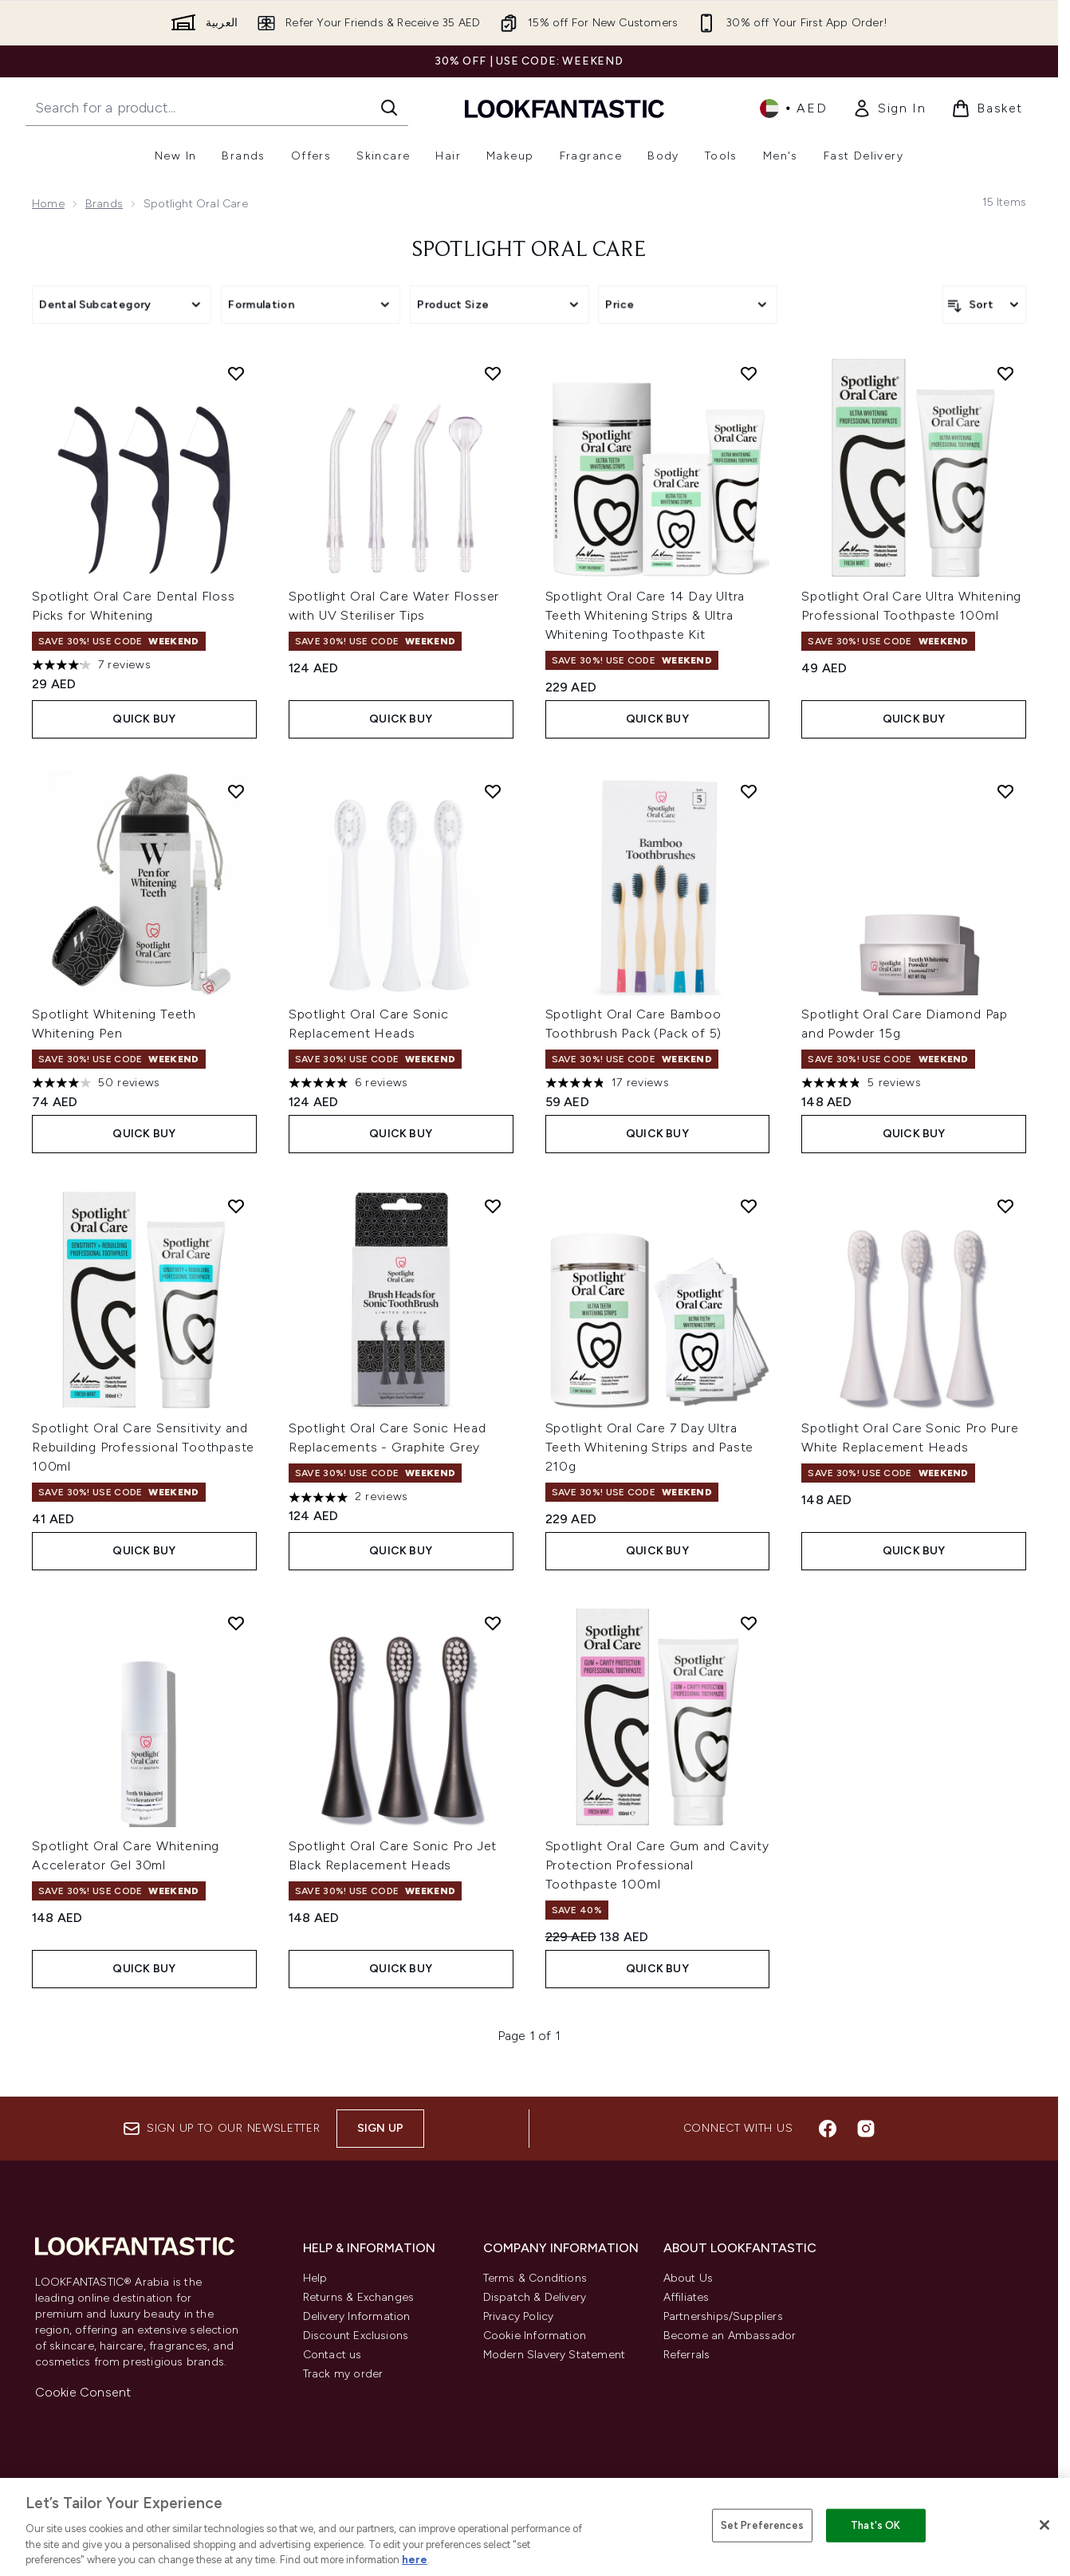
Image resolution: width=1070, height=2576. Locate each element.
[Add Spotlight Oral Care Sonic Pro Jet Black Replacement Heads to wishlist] (493, 1623)
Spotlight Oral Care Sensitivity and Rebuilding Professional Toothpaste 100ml (143, 1447)
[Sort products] (984, 305)
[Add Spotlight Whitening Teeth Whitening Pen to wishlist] (236, 791)
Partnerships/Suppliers (723, 2316)
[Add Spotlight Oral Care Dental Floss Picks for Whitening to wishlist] (236, 373)
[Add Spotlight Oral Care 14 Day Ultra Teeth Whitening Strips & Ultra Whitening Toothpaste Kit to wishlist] (749, 373)
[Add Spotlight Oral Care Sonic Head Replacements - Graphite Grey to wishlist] (493, 1206)
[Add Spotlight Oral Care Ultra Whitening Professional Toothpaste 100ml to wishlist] (1005, 373)
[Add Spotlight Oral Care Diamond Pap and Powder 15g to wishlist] (1005, 791)
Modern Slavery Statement (554, 2354)
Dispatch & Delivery (535, 2297)
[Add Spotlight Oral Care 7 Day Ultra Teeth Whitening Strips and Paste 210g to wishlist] (749, 1206)
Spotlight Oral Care (529, 250)
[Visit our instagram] (866, 2128)
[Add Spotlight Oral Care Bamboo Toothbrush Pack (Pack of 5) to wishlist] (749, 791)
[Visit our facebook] (827, 2128)
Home (48, 204)
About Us (688, 2278)
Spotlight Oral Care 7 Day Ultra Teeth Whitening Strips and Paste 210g (649, 1447)
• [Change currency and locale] (793, 108)
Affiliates (686, 2297)
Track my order (343, 2374)
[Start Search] (389, 107)
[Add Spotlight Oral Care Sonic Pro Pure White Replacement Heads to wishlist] (1005, 1206)
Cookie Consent (83, 2392)
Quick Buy (143, 719)
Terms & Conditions (535, 2278)
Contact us (332, 2354)
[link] (889, 108)
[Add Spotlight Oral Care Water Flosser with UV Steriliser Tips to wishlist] (493, 373)
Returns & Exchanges (359, 2297)
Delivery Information (357, 2316)
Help (315, 2278)
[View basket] (987, 108)
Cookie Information (535, 2335)
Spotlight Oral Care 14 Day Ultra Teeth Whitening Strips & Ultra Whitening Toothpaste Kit (645, 615)
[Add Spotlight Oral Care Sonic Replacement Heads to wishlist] (493, 791)
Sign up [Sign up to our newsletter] (380, 2128)
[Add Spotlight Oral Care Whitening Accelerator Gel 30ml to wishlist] (236, 1623)
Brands (104, 204)
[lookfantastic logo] (564, 108)
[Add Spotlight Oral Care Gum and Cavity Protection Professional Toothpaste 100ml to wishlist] (749, 1623)
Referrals (686, 2354)
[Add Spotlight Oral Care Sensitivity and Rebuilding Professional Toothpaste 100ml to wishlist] (236, 1206)
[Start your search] (217, 107)
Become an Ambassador (730, 2335)
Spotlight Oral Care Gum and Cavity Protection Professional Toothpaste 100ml (657, 1865)
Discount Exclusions (356, 2335)
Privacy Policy (518, 2316)
